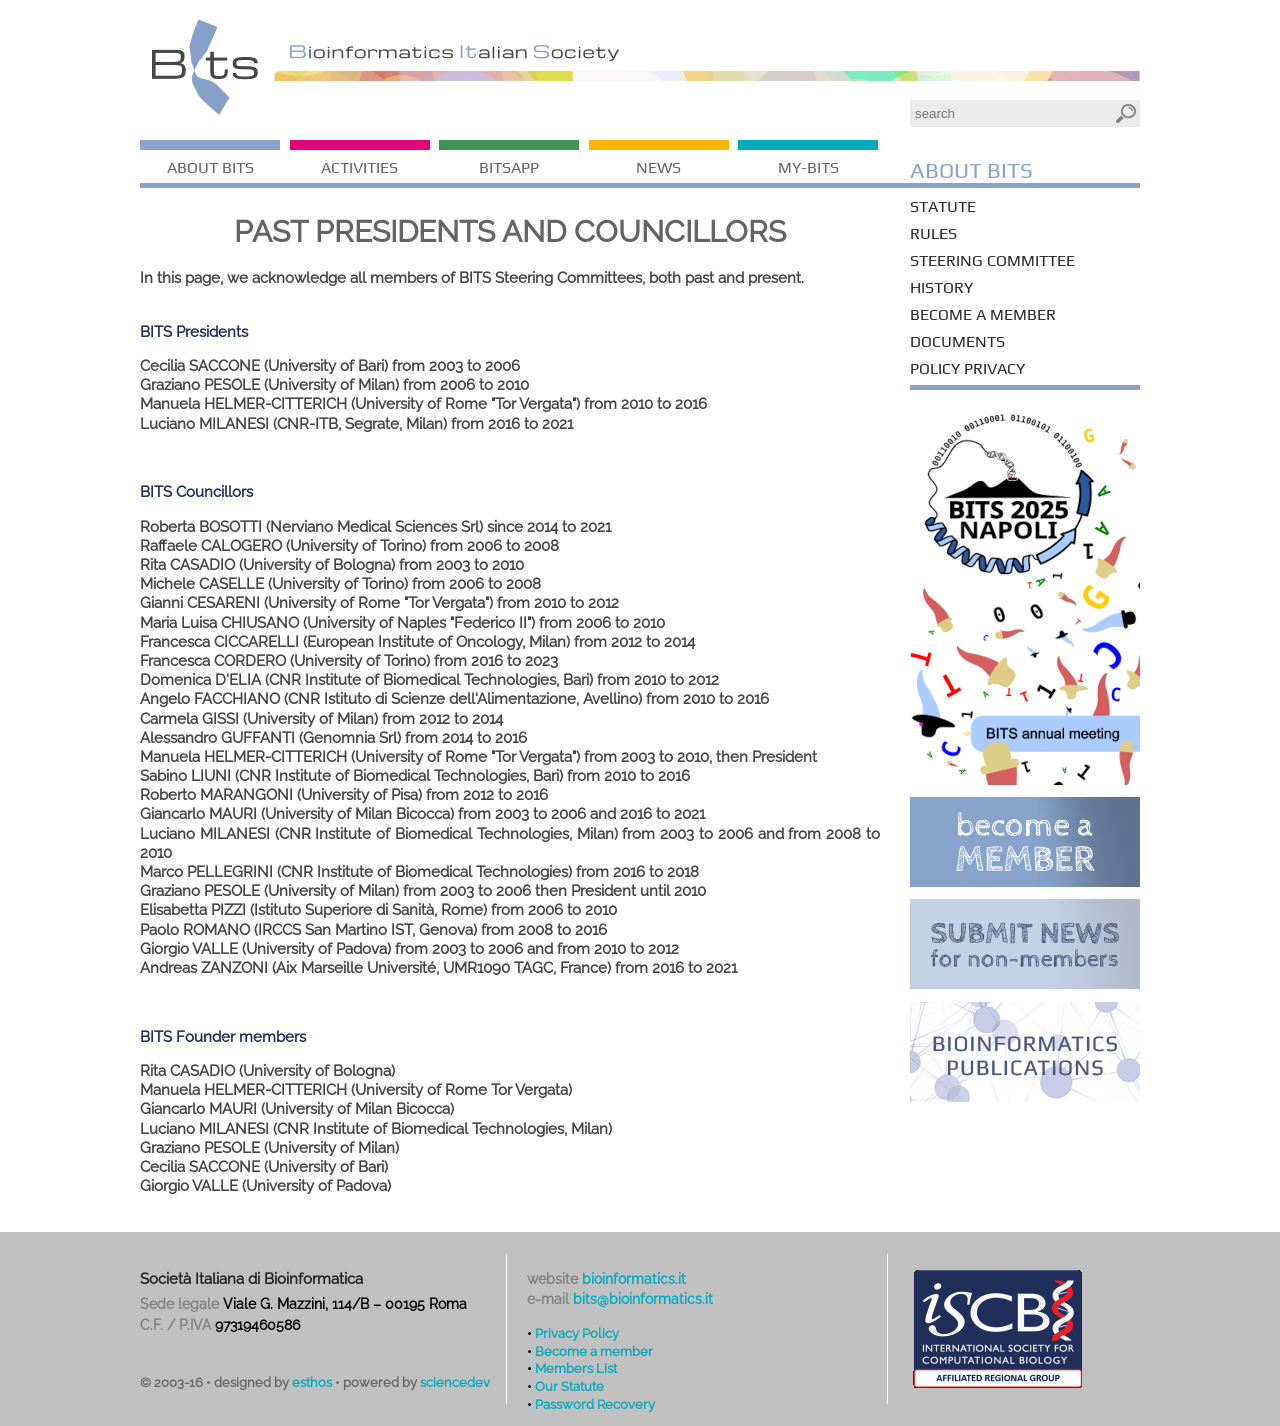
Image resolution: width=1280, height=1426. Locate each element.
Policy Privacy (967, 368)
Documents (957, 341)
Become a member (983, 314)
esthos (312, 1382)
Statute (943, 206)
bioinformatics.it (634, 1279)
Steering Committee (992, 260)
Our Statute (569, 1386)
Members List (576, 1368)
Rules (933, 233)
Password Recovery (595, 1404)
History (941, 287)
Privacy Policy (577, 1333)
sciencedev (455, 1382)
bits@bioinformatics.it (643, 1299)
